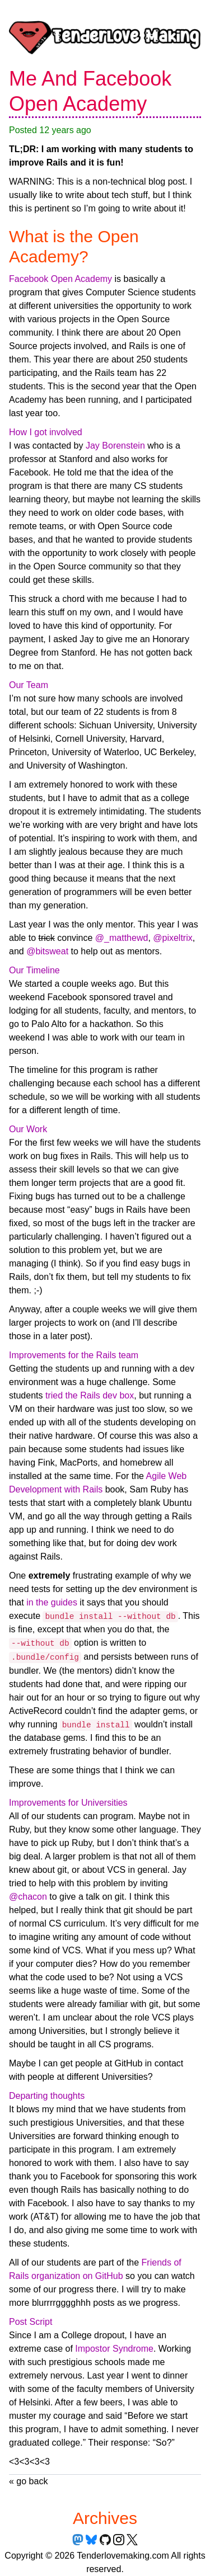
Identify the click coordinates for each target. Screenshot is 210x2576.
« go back (28, 2481)
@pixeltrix (172, 938)
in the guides (51, 1602)
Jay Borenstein (115, 445)
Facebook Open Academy (60, 279)
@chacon (28, 1896)
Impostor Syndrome (114, 2348)
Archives (105, 2518)
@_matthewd (121, 938)
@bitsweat (47, 951)
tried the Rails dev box (89, 1395)
